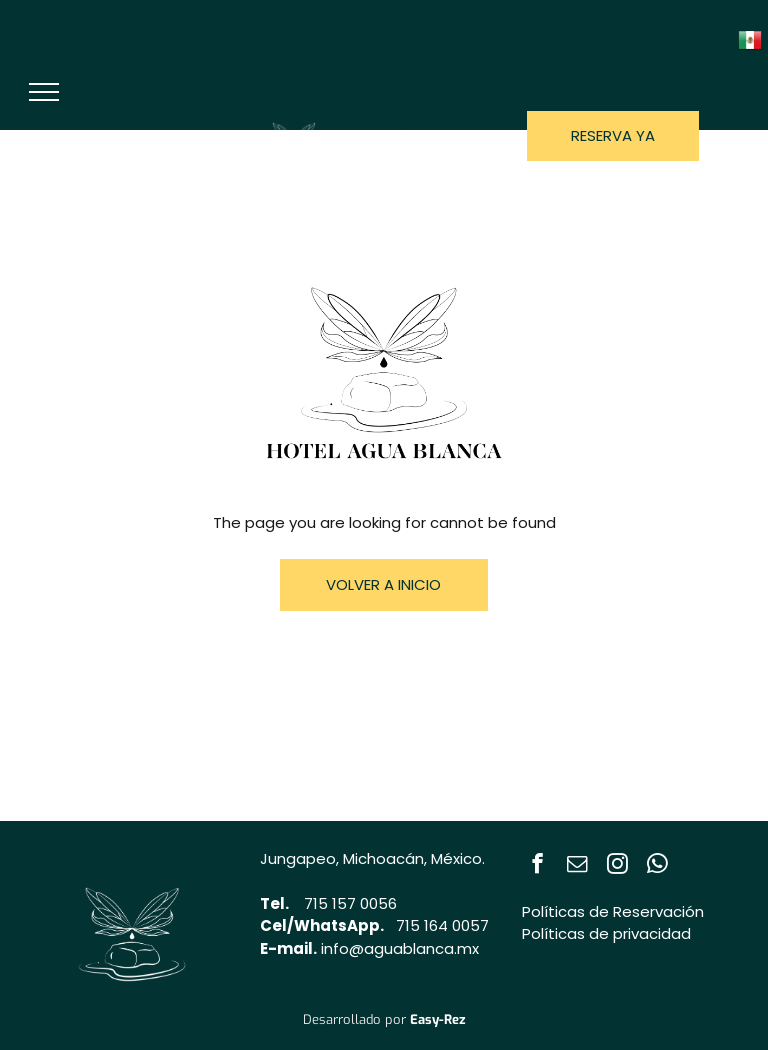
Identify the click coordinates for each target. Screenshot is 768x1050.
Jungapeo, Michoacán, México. (372, 858)
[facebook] (537, 866)
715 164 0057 (442, 925)
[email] (577, 866)
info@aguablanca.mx (400, 948)
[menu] (44, 92)
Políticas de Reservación (613, 911)
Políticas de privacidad (606, 933)
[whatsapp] (657, 866)
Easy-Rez (438, 1019)
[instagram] (617, 866)
